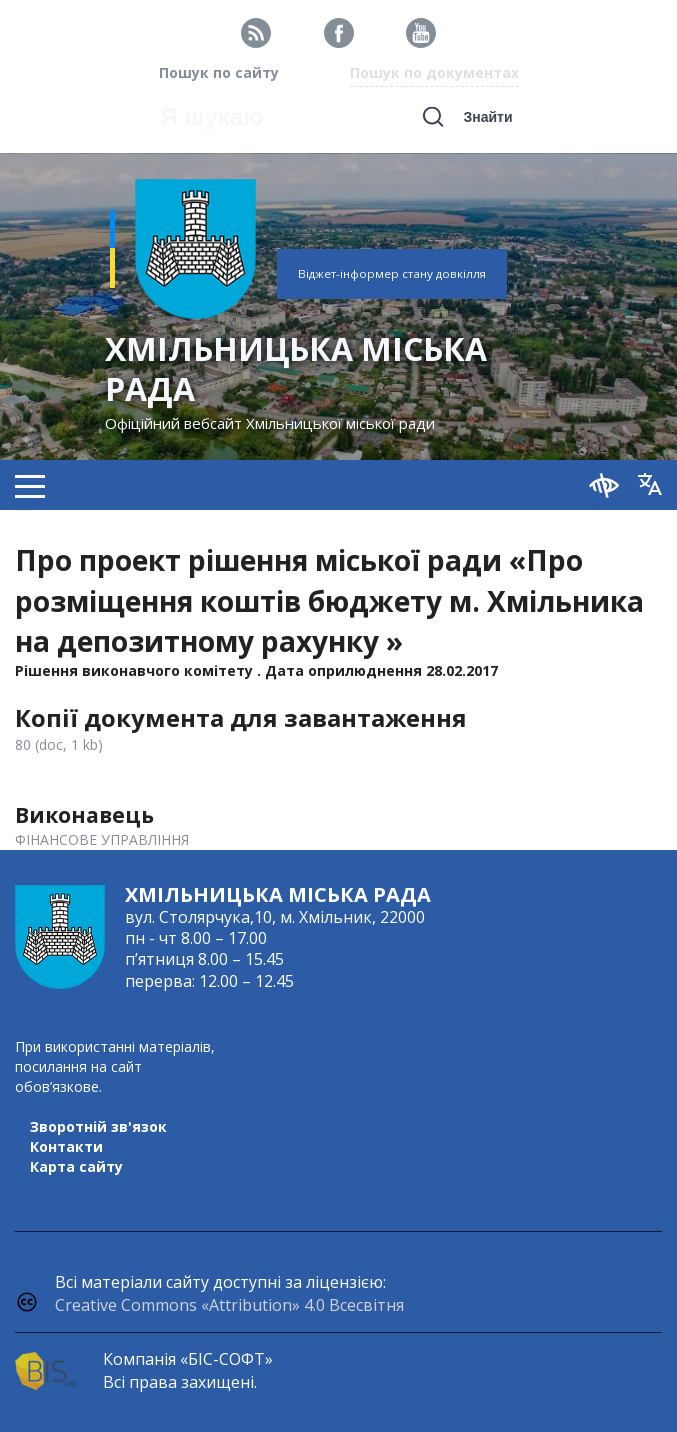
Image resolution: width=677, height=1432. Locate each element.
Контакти (66, 1146)
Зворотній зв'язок (98, 1126)
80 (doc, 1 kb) (59, 744)
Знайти (487, 117)
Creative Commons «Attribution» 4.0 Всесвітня (229, 1305)
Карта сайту (76, 1166)
